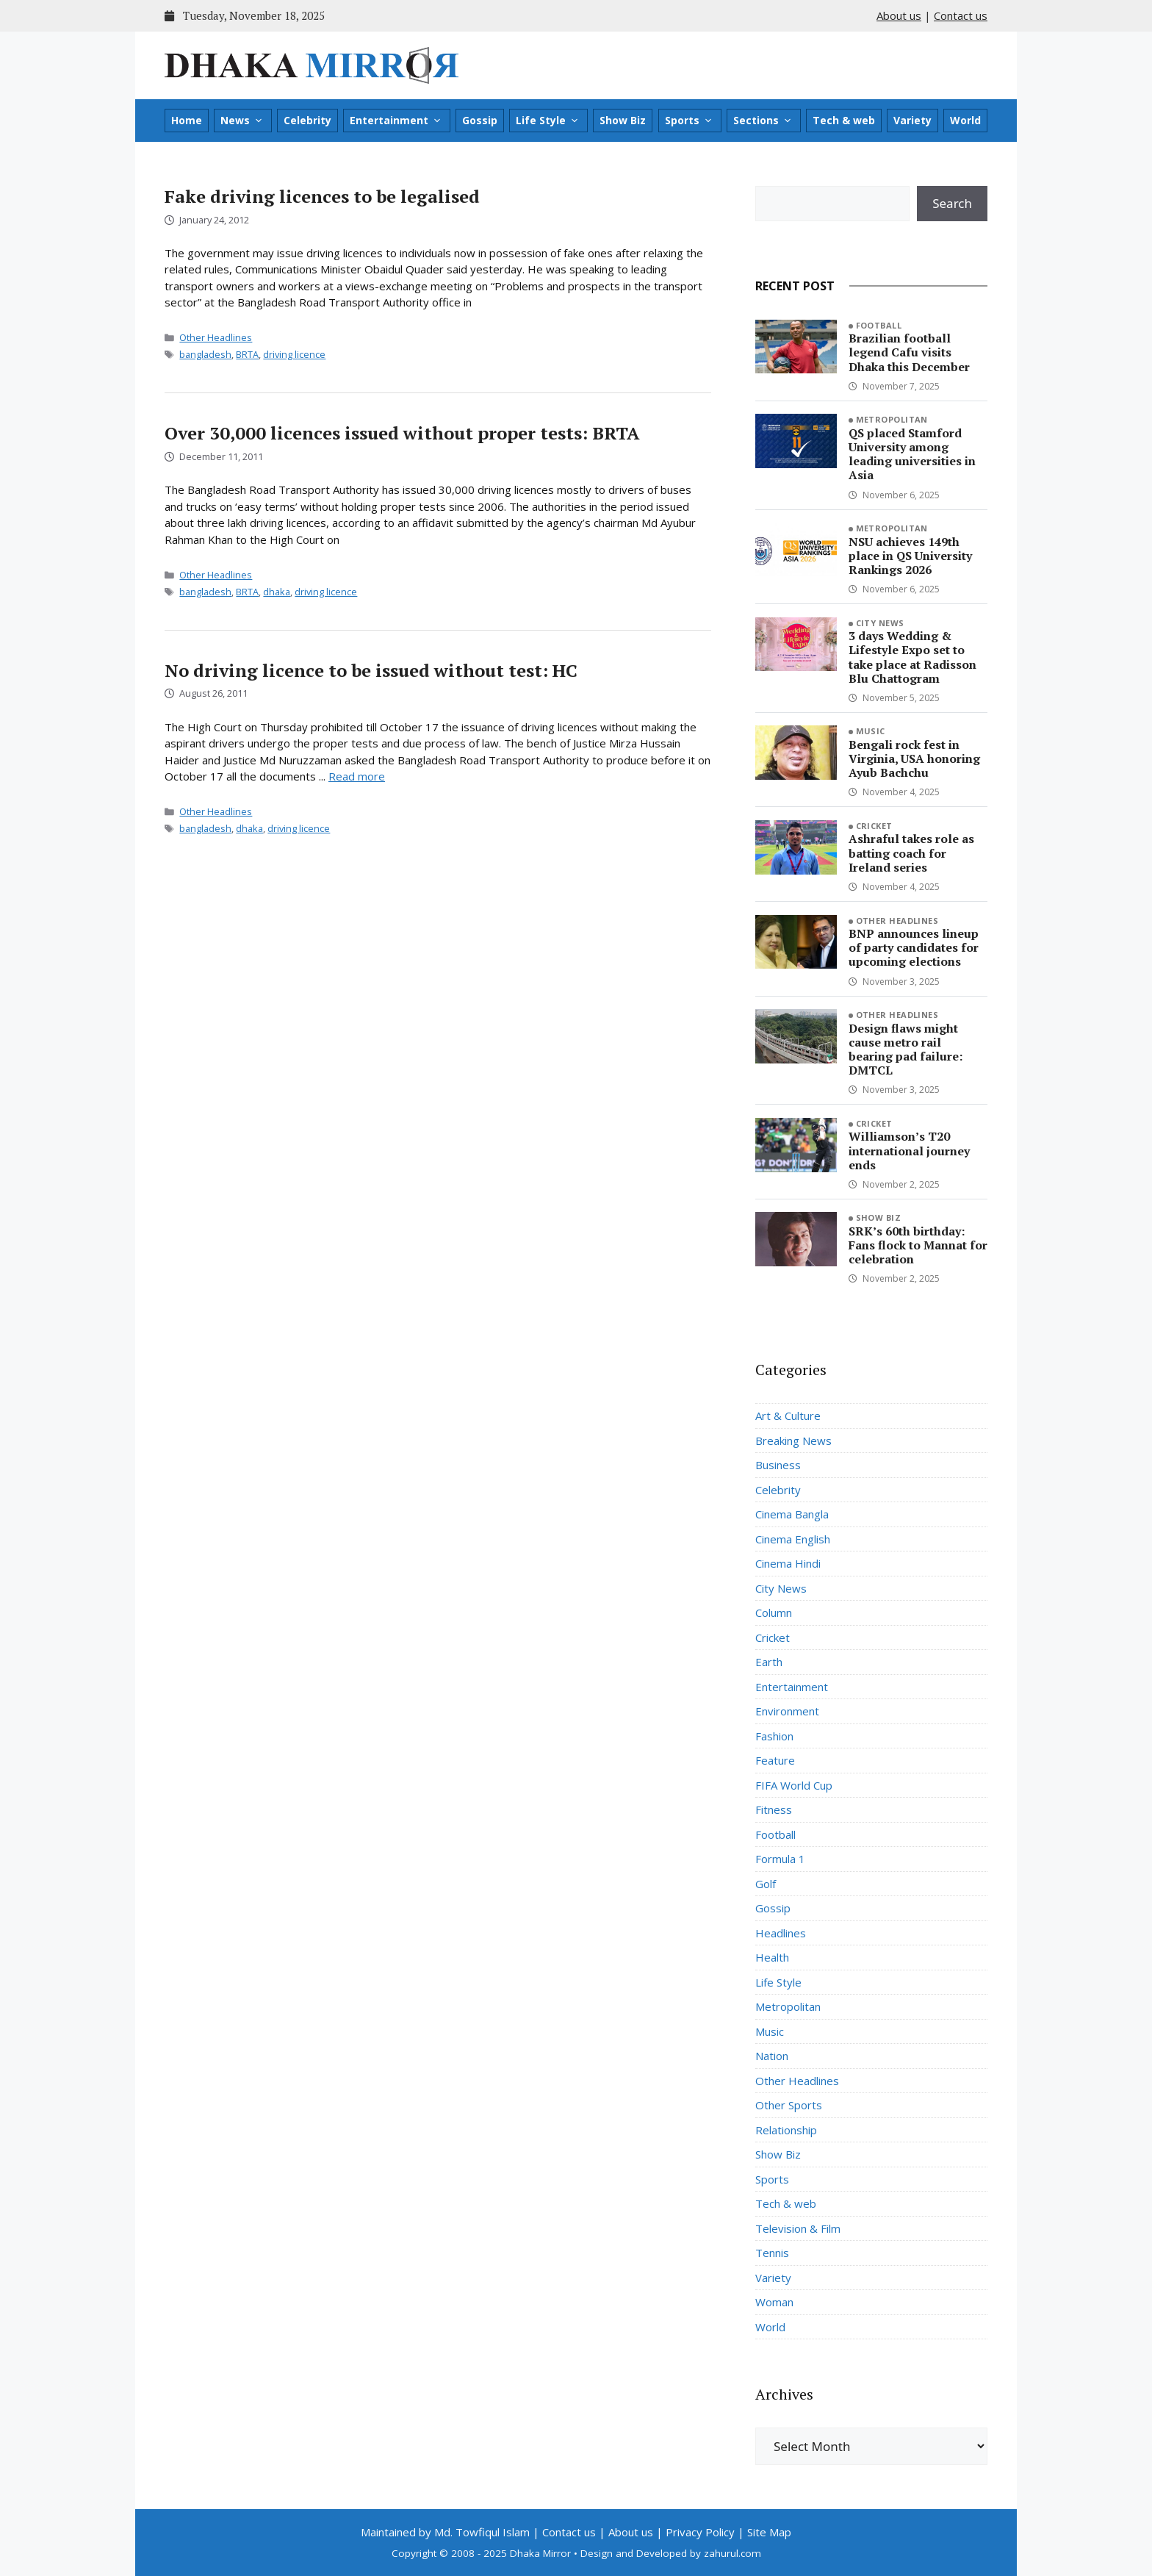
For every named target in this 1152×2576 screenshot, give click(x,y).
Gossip (479, 120)
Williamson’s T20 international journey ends (909, 1150)
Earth (768, 1661)
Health (772, 1957)
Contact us (960, 15)
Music (870, 730)
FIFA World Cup (793, 1785)
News (242, 121)
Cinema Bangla (792, 1514)
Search (952, 203)
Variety (912, 120)
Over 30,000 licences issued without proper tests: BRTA (402, 433)
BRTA (247, 354)
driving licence (294, 354)
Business (778, 1464)
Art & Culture (788, 1415)
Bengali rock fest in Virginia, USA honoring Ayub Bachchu (914, 758)
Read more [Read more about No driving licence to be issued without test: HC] (356, 776)
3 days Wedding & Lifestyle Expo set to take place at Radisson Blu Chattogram (912, 657)
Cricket (874, 825)
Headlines (780, 1933)
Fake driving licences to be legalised (322, 196)
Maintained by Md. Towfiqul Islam (445, 2532)
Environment (787, 1711)
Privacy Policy (700, 2532)
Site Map (769, 2532)
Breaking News (793, 1440)
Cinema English (792, 1539)
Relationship (786, 2130)
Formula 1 (780, 1858)
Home (186, 120)
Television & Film (797, 2228)
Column (773, 1612)
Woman (774, 2302)
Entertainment (396, 121)
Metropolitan (892, 419)
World (965, 120)
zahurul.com (732, 2553)
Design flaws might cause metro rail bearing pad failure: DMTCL (905, 1049)
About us (898, 15)
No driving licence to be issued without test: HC (371, 670)
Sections (763, 121)
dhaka (276, 591)
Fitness (773, 1809)
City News (880, 622)
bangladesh (205, 354)
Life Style (548, 121)
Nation (771, 2055)
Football (879, 325)
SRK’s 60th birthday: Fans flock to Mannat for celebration (918, 1245)
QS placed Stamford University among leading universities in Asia (912, 454)
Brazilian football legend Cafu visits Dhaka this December (909, 352)
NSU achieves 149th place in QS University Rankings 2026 (910, 556)
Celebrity (307, 120)
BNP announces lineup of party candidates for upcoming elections (914, 947)
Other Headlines (215, 337)
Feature (775, 1760)
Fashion (774, 1736)
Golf (765, 1883)
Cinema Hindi (788, 1563)
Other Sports (788, 2105)
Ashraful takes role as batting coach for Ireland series (911, 852)
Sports (689, 121)
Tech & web (844, 120)
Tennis (772, 2252)
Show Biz (623, 120)
